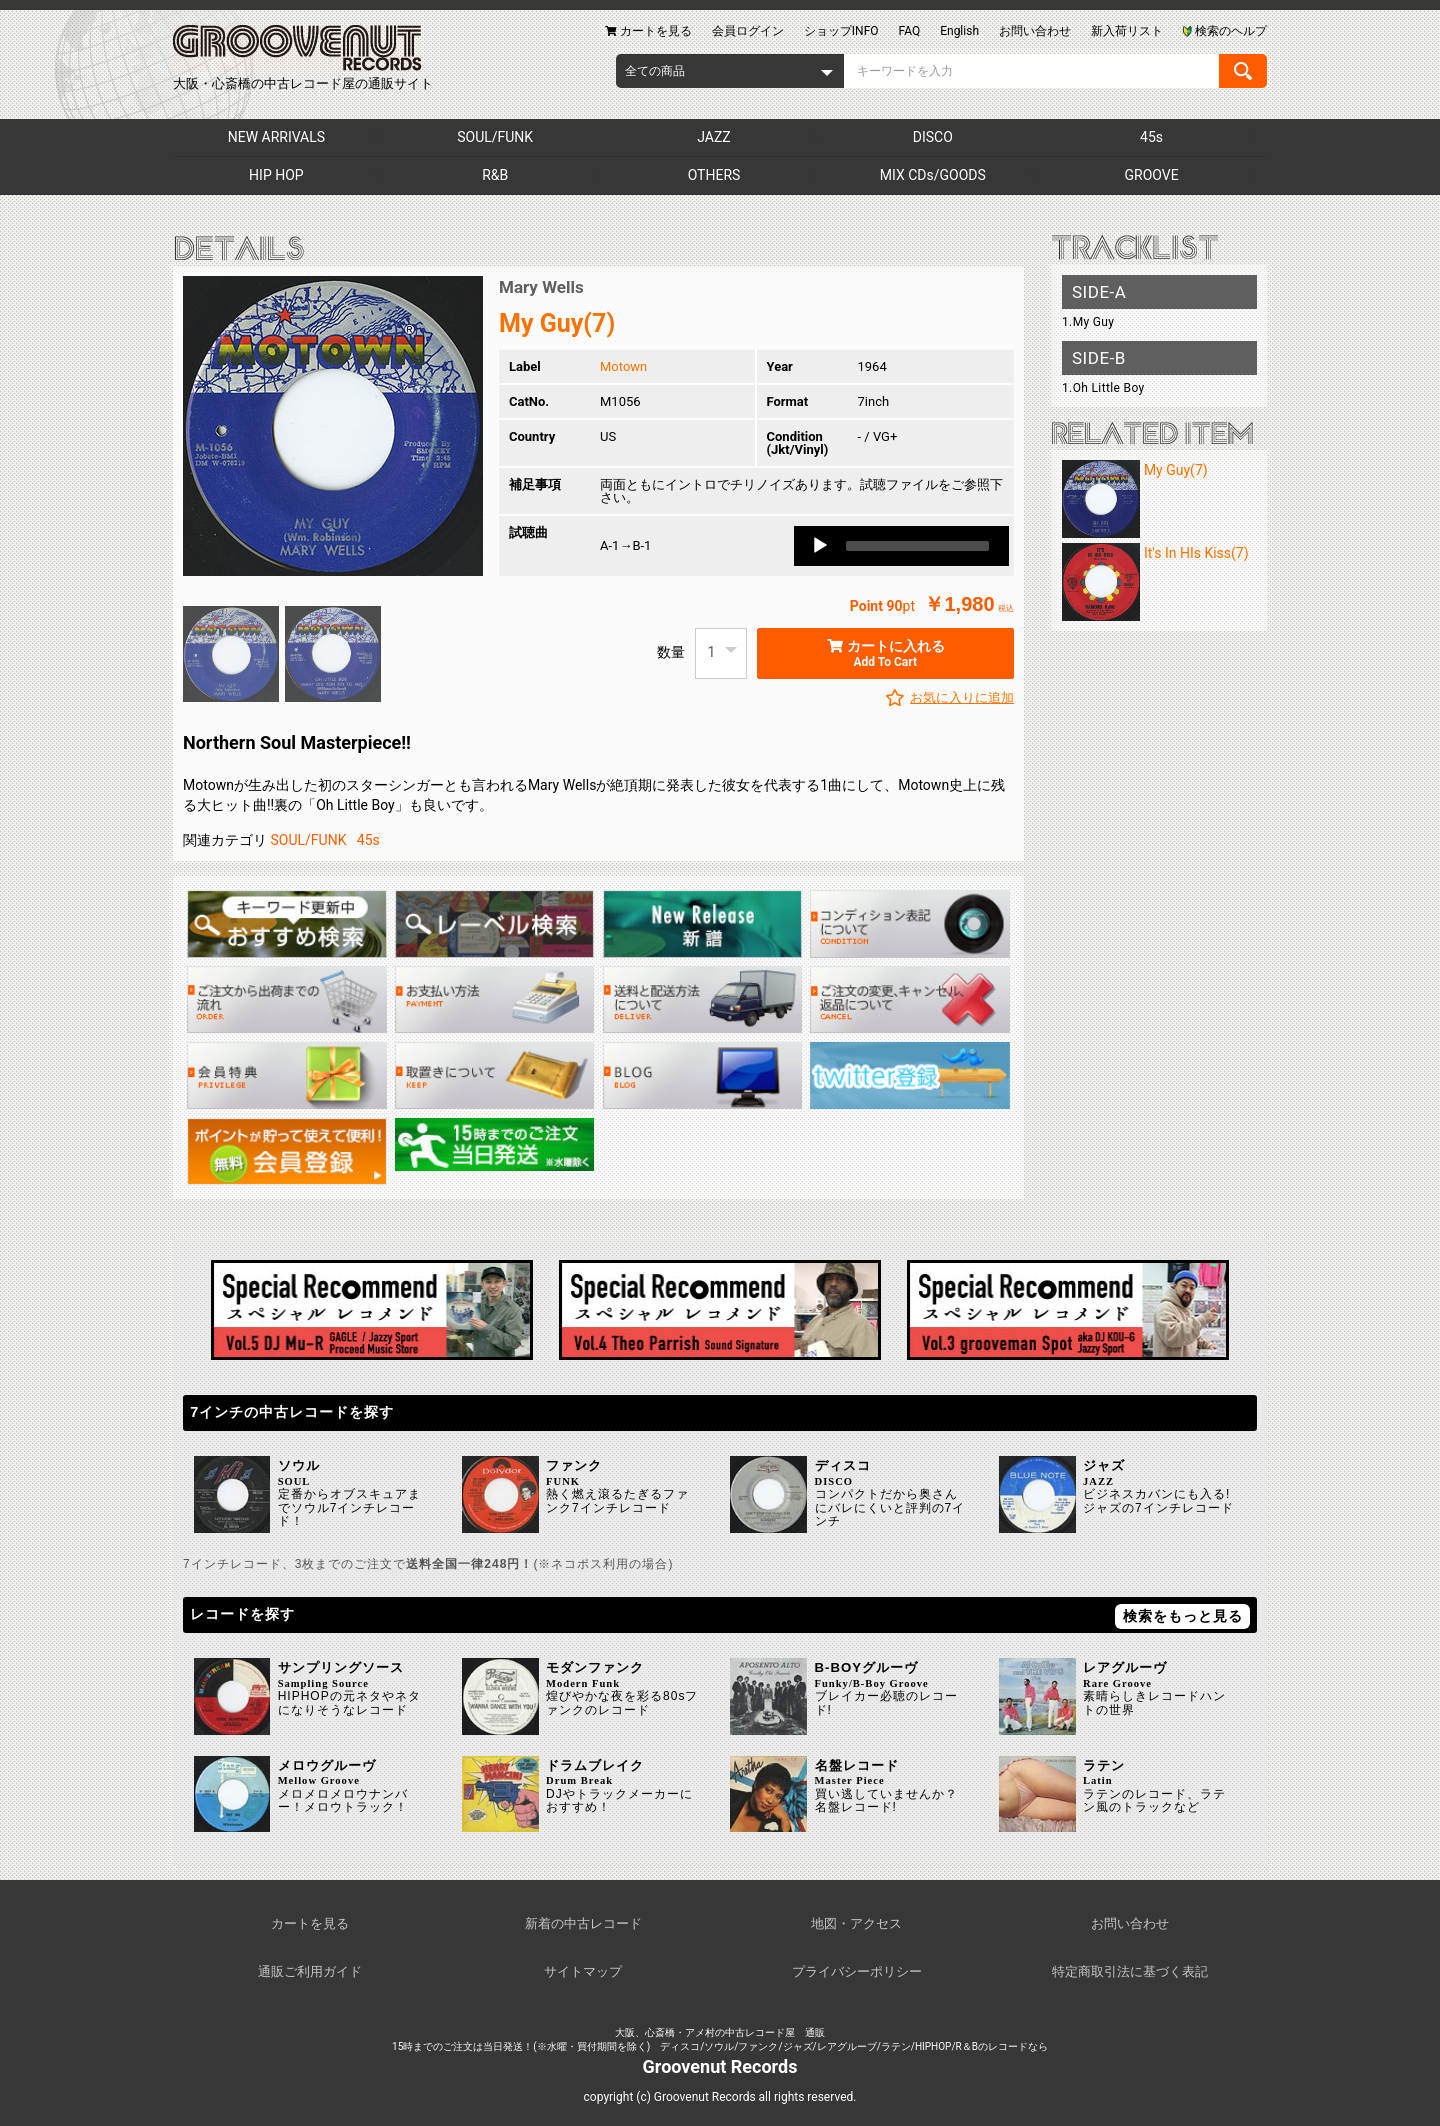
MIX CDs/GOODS (933, 175)
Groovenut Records (720, 2066)
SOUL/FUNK (495, 137)
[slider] (917, 546)
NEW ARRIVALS (276, 137)
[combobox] (730, 71)
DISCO (933, 137)
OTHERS (714, 175)
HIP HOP (276, 175)
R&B (495, 175)
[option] (333, 426)
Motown (623, 366)
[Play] (820, 546)
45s (1151, 137)
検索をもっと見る (1183, 1616)
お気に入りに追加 (962, 697)
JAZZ (713, 137)
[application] (901, 546)
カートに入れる (886, 653)
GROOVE (1152, 175)
